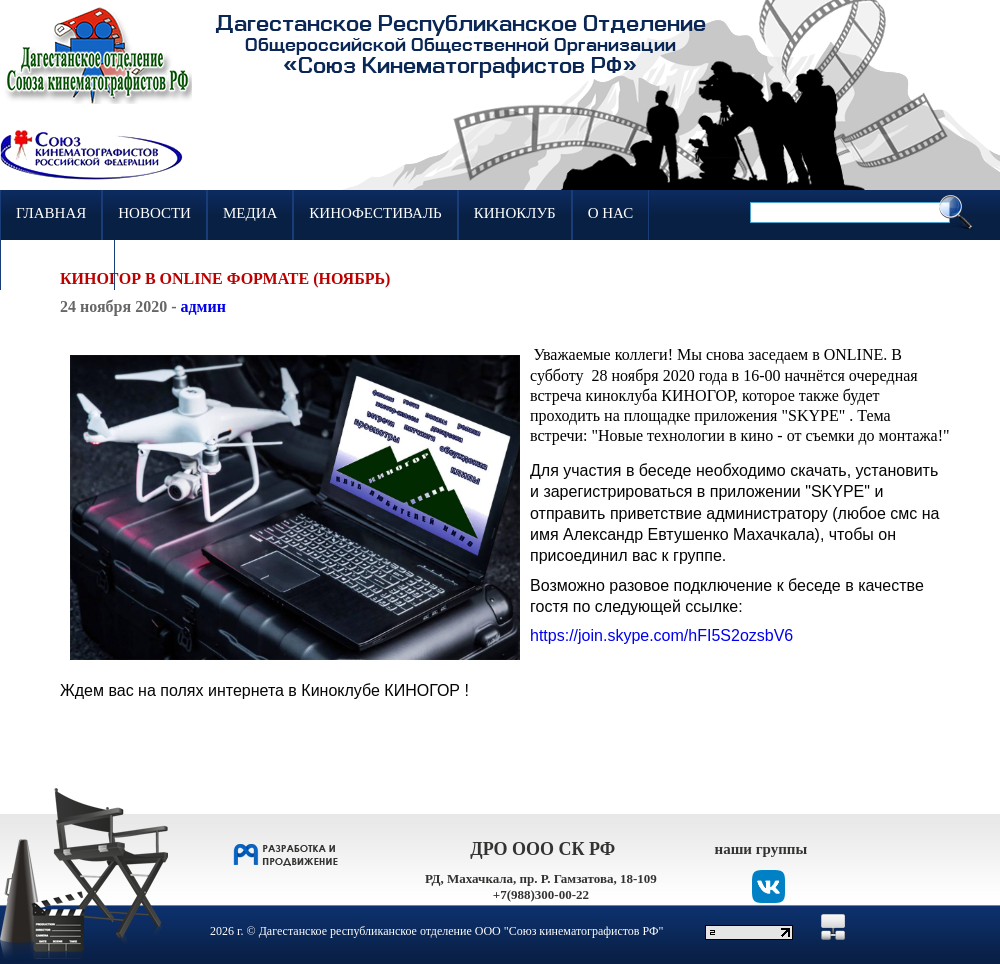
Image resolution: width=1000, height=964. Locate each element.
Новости (154, 213)
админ (202, 306)
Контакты (57, 263)
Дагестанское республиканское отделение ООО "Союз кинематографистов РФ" (461, 931)
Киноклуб (515, 213)
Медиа (250, 213)
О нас (611, 213)
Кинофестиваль (375, 213)
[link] (661, 635)
